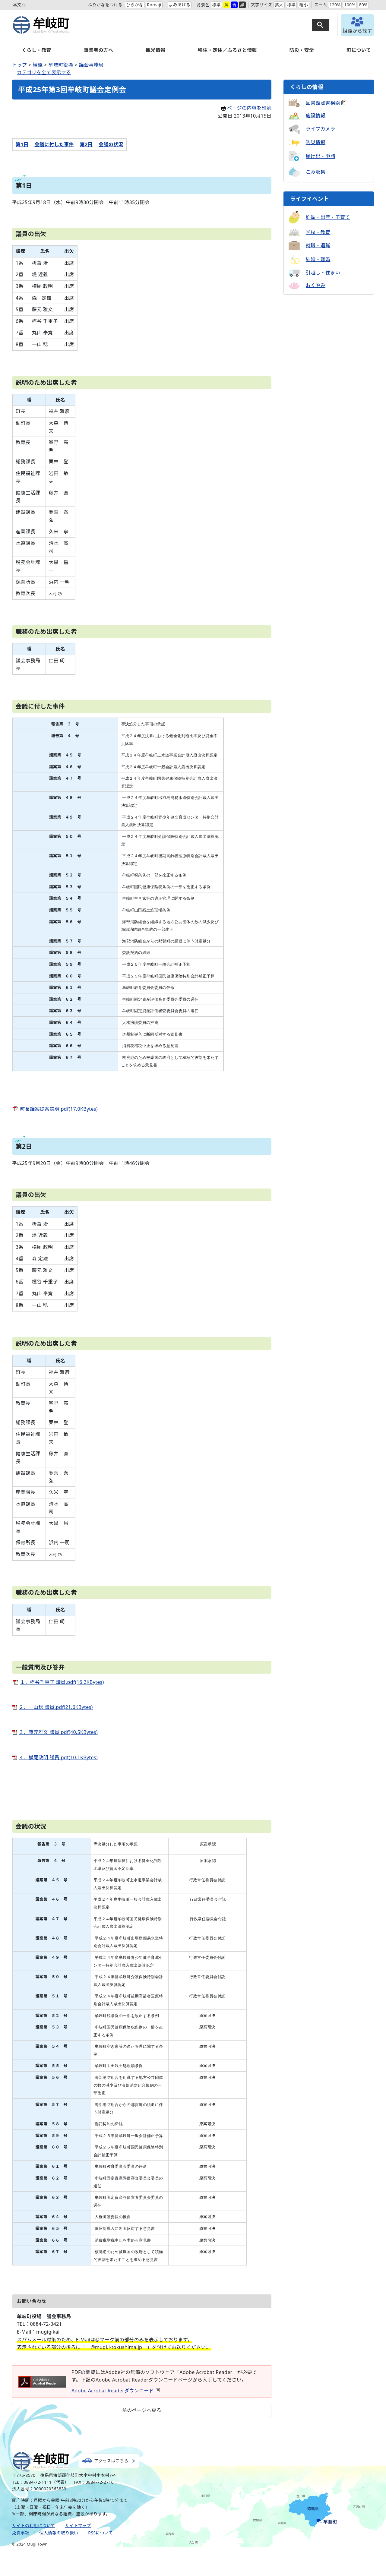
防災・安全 (301, 50)
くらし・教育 (36, 50)
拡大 (279, 5)
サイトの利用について (33, 2525)
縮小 (303, 5)
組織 (38, 65)
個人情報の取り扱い (58, 2533)
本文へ (19, 5)
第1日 (22, 144)
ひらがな (134, 5)
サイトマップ (78, 2525)
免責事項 (20, 2533)
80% (363, 5)
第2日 (86, 144)
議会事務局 (91, 65)
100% (349, 5)
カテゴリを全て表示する (44, 72)
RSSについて (100, 2533)
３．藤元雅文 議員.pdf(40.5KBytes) (58, 1732)
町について (358, 50)
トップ (19, 65)
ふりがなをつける (105, 5)
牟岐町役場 (61, 65)
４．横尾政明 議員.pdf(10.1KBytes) (58, 1757)
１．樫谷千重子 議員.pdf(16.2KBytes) (62, 1682)
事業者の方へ (98, 50)
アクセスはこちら (111, 2461)
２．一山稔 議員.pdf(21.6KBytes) (56, 1707)
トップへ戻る (365, 2453)
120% (334, 5)
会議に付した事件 (54, 144)
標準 (216, 5)
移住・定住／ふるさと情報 (227, 50)
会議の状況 (111, 144)
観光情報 (155, 50)
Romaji (154, 5)
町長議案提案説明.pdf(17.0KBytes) (58, 1109)
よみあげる (179, 5)
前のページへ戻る (142, 2410)
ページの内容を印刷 (246, 108)
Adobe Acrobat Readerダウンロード (115, 2390)
